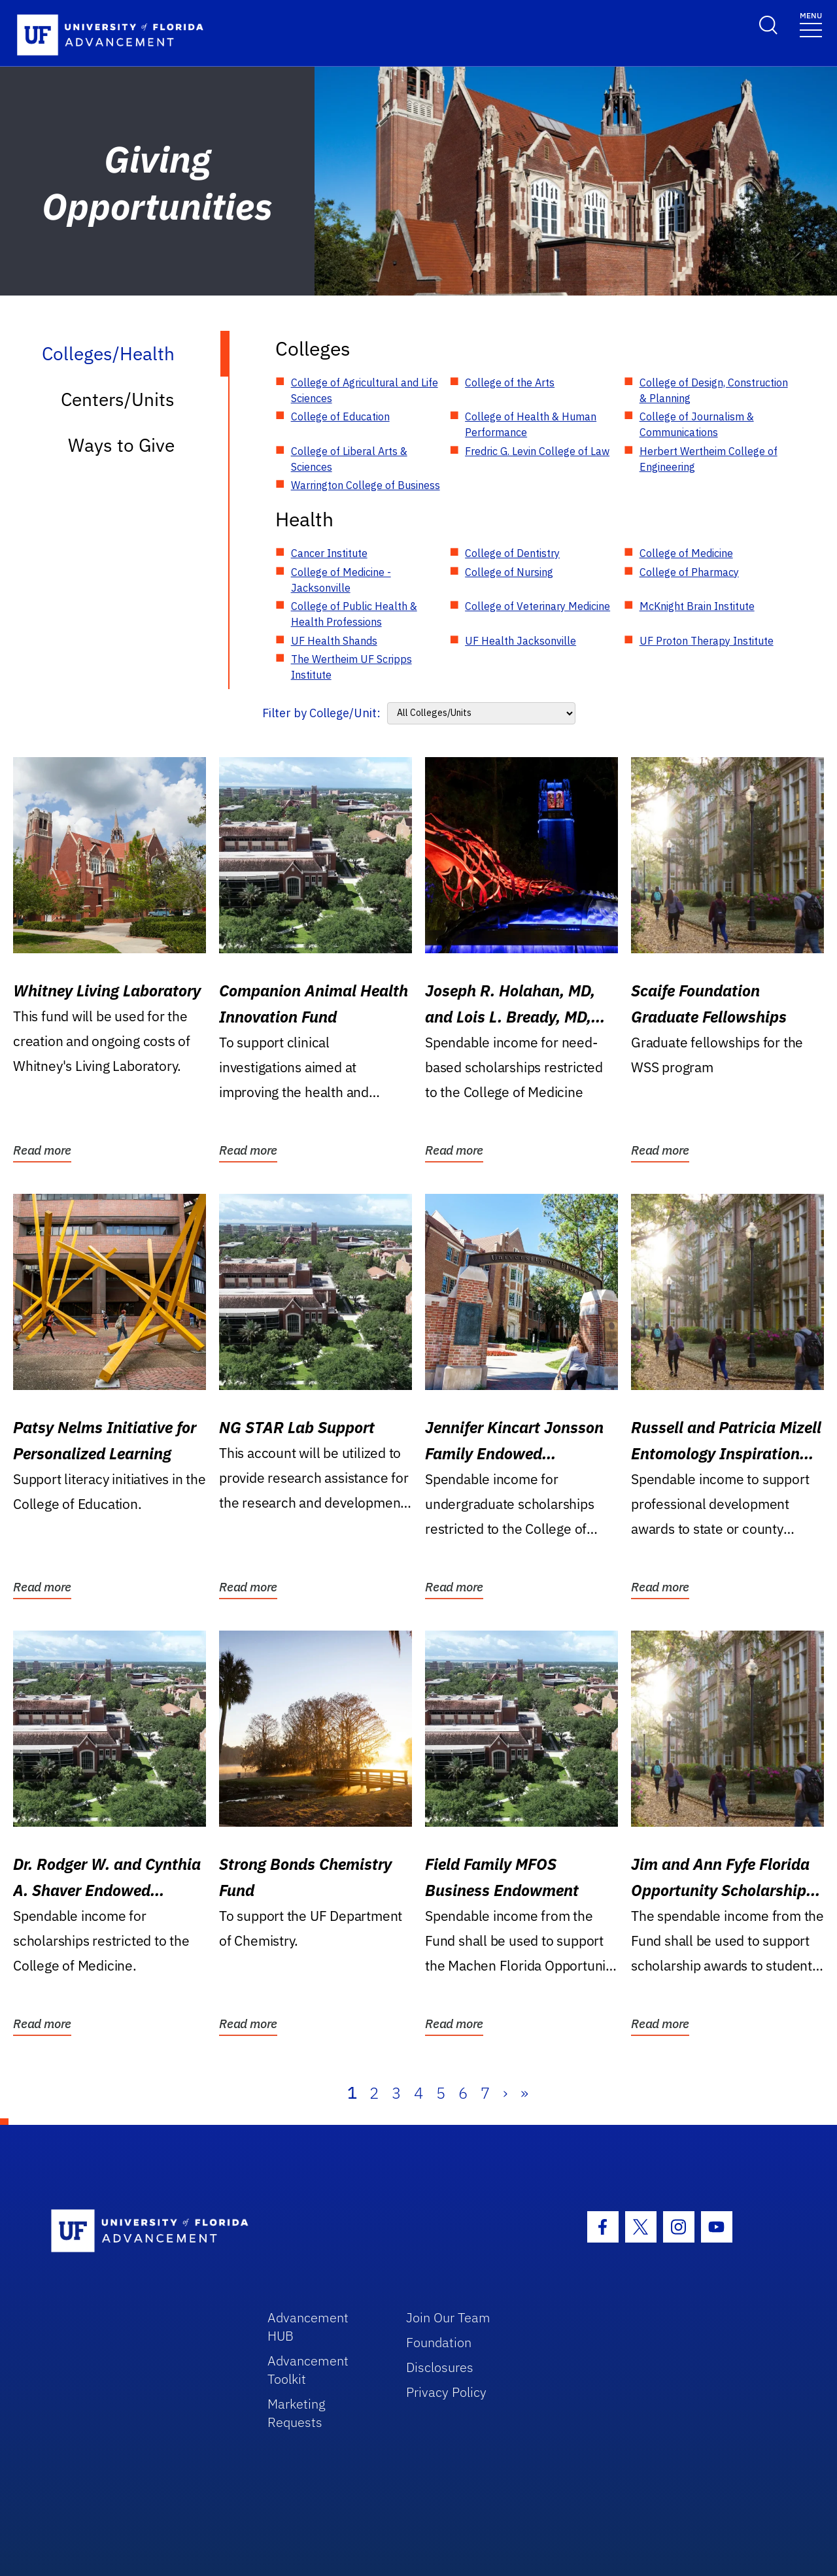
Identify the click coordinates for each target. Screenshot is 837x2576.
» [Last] (524, 2092)
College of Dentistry (512, 553)
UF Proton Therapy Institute (707, 640)
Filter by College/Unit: (321, 712)
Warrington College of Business (365, 485)
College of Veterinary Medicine (537, 606)
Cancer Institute (329, 553)
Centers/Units (118, 399)
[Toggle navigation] (811, 24)
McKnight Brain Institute (697, 606)
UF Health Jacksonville (520, 640)
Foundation (438, 2342)
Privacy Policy (446, 2392)
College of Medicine (686, 553)
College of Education (340, 416)
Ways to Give (121, 445)
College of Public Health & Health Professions (354, 614)
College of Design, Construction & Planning (714, 390)
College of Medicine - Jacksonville (341, 580)
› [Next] (505, 2092)
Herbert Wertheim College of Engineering (708, 459)
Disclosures (439, 2367)
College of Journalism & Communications (697, 424)
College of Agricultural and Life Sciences (364, 390)
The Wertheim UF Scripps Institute (351, 666)
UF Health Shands (334, 640)
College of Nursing (509, 572)
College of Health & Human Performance (530, 424)
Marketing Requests (296, 2413)
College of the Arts (510, 382)
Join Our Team (448, 2317)
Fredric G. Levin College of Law (537, 451)
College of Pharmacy (689, 572)
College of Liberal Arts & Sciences (349, 459)
